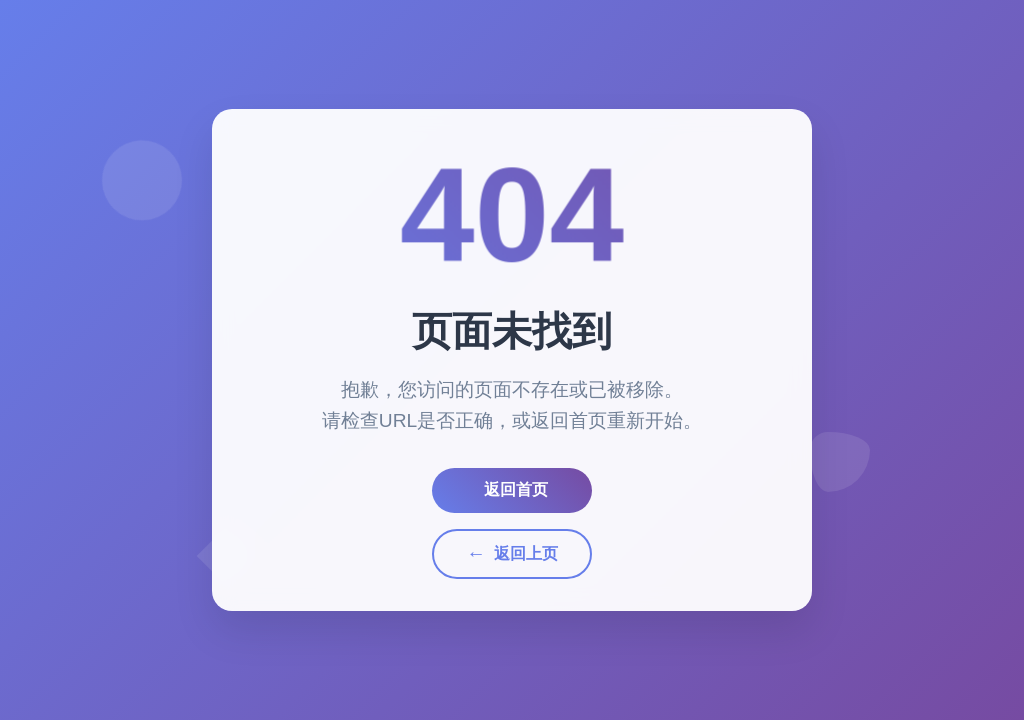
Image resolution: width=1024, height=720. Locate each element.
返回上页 (511, 554)
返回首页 (516, 489)
